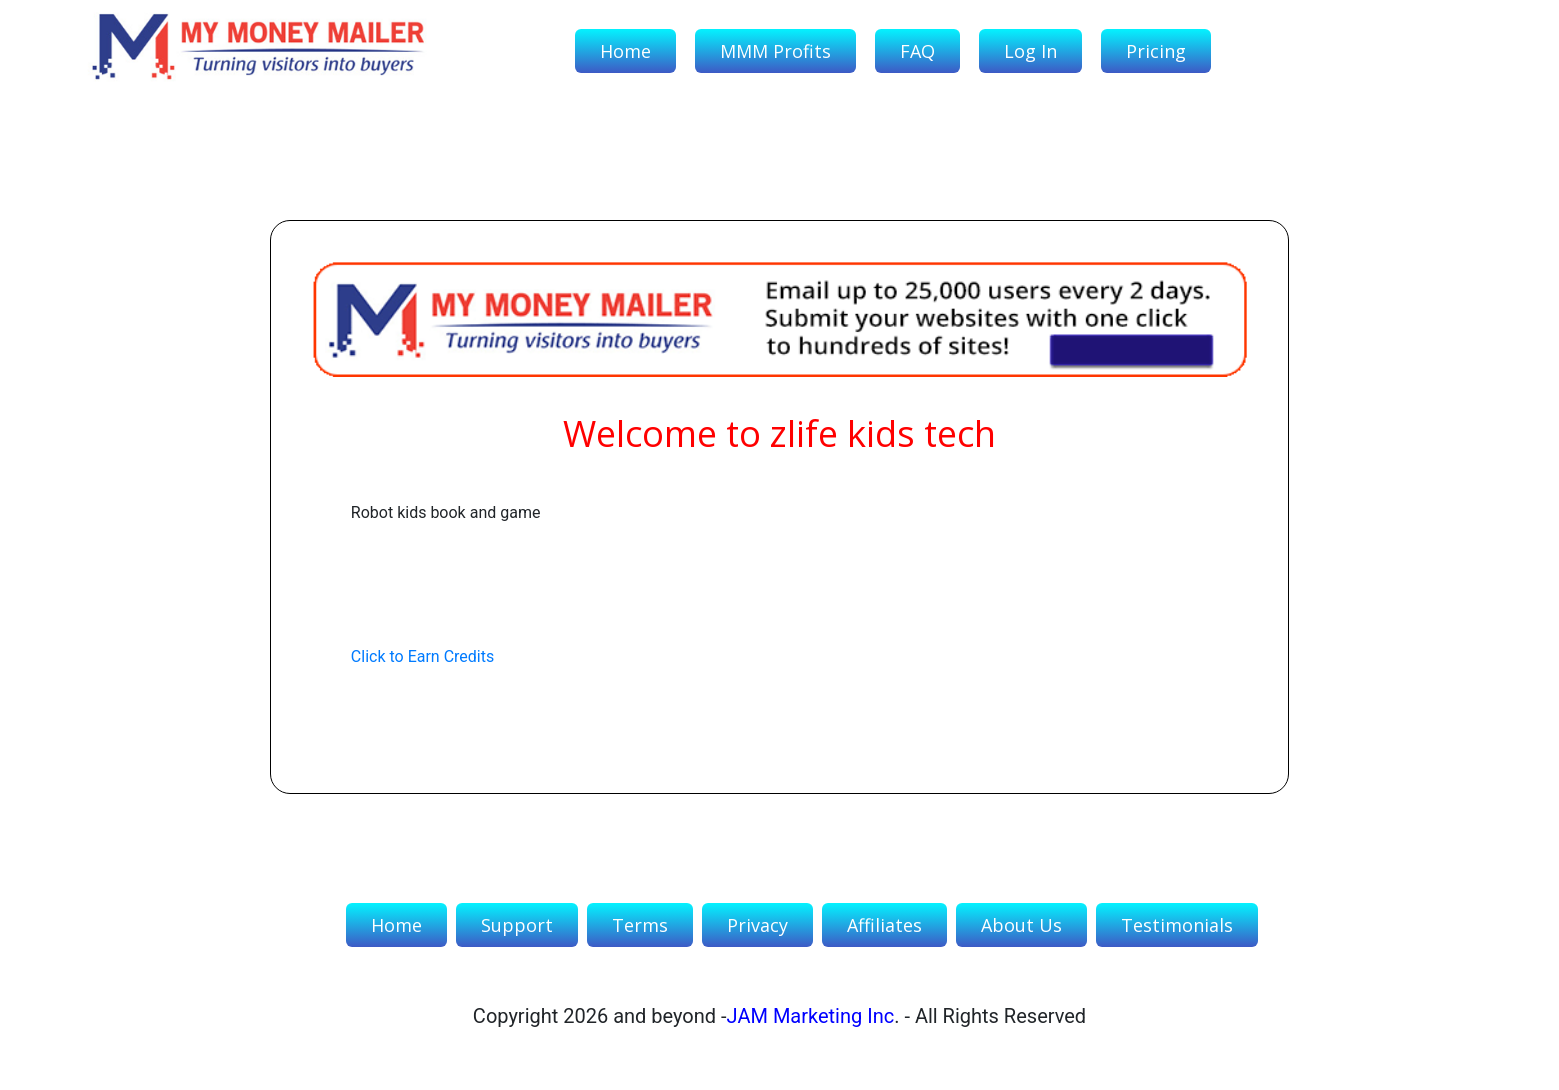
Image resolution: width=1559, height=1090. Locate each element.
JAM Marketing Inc (811, 1016)
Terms (640, 925)
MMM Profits (775, 51)
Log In (1030, 51)
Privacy (757, 925)
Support (517, 925)
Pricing (1156, 51)
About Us (1021, 925)
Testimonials (1177, 925)
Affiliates (884, 925)
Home (625, 51)
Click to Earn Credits (422, 656)
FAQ (917, 51)
